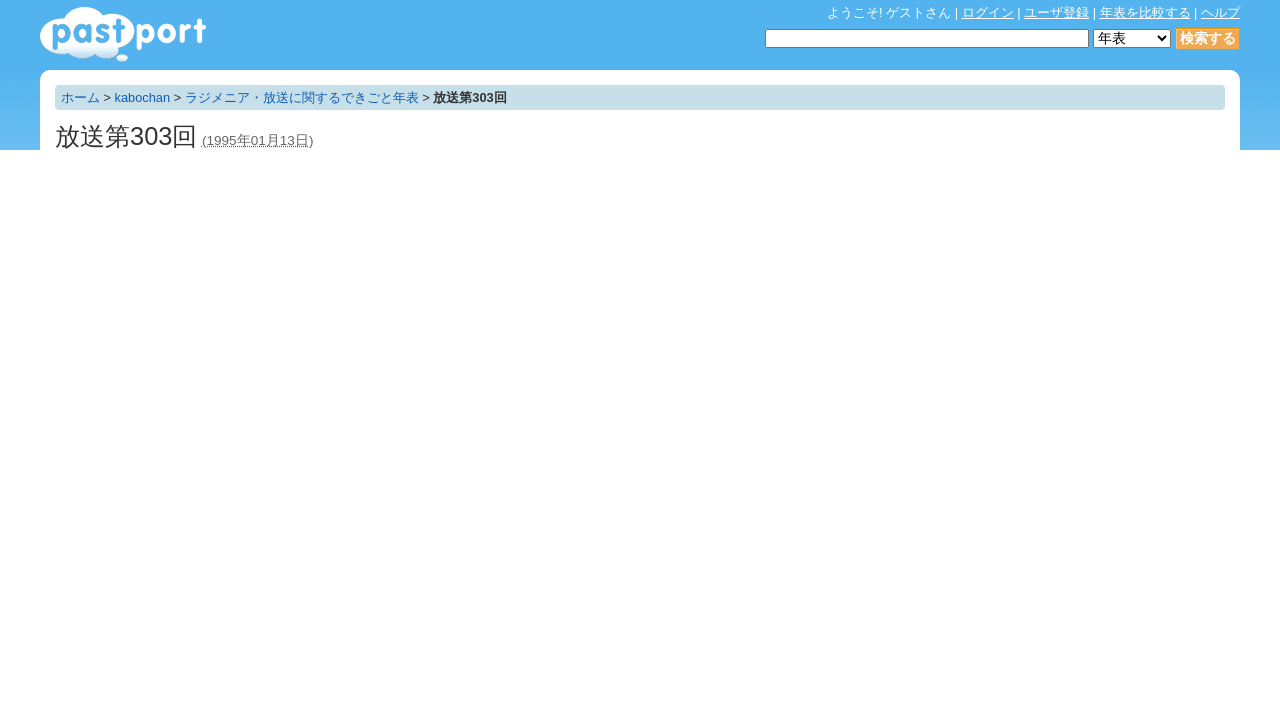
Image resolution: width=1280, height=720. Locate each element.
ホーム (80, 97)
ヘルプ (1220, 12)
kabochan (143, 97)
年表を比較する (1145, 12)
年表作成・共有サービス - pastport (123, 34)
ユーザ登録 (1056, 12)
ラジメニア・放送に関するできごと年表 (302, 97)
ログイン (988, 12)
